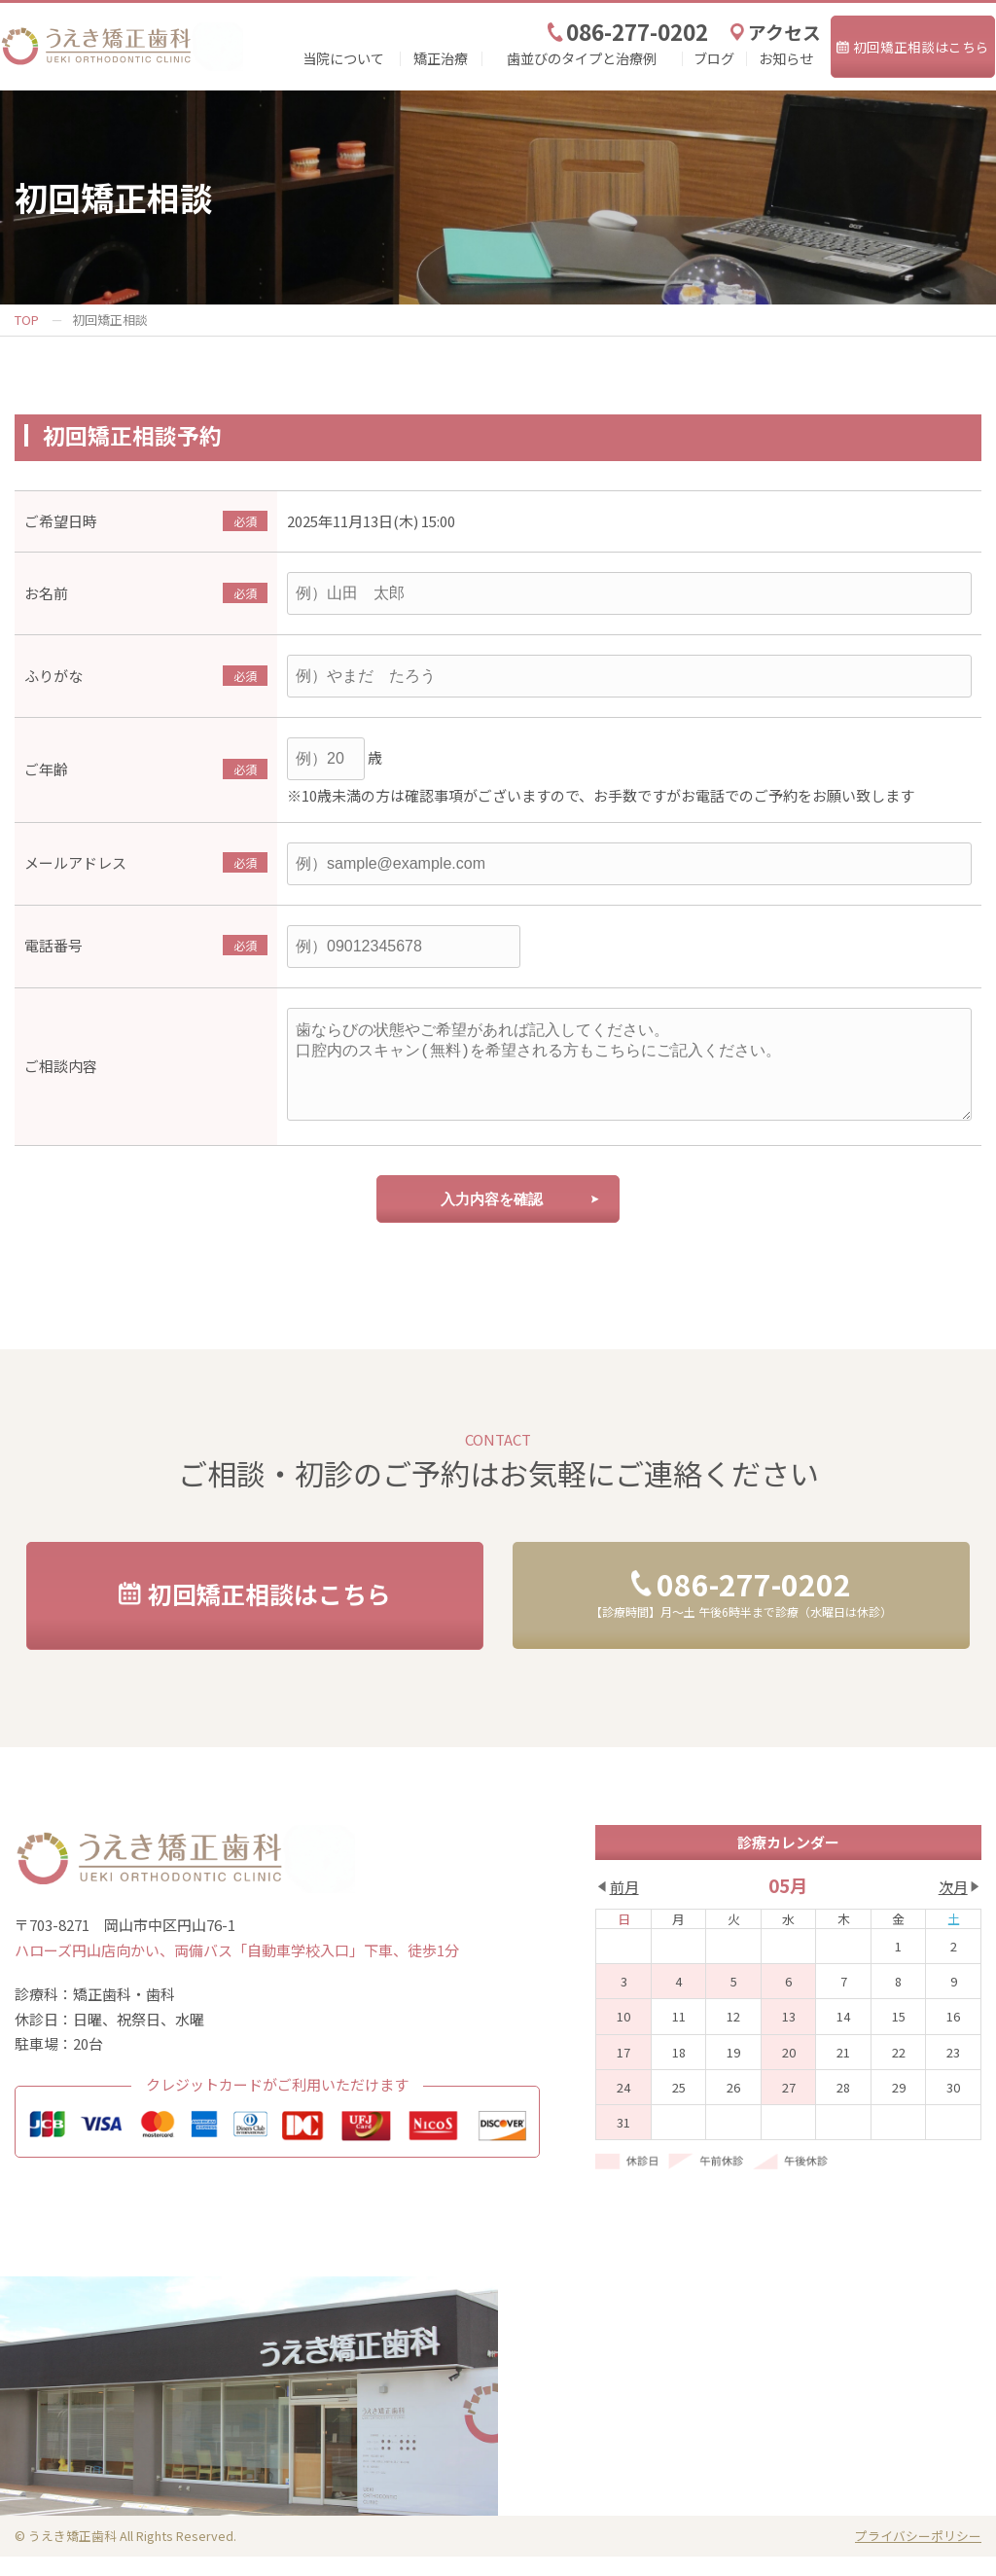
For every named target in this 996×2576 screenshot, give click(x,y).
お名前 (46, 593)
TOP (27, 319)
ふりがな (53, 675)
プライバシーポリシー (918, 2555)
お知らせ (786, 58)
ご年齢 (46, 769)
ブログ (714, 58)
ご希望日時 (60, 521)
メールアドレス (75, 862)
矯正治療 (440, 58)
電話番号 (53, 945)
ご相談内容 (60, 1075)
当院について (343, 58)
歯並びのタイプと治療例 (582, 58)
